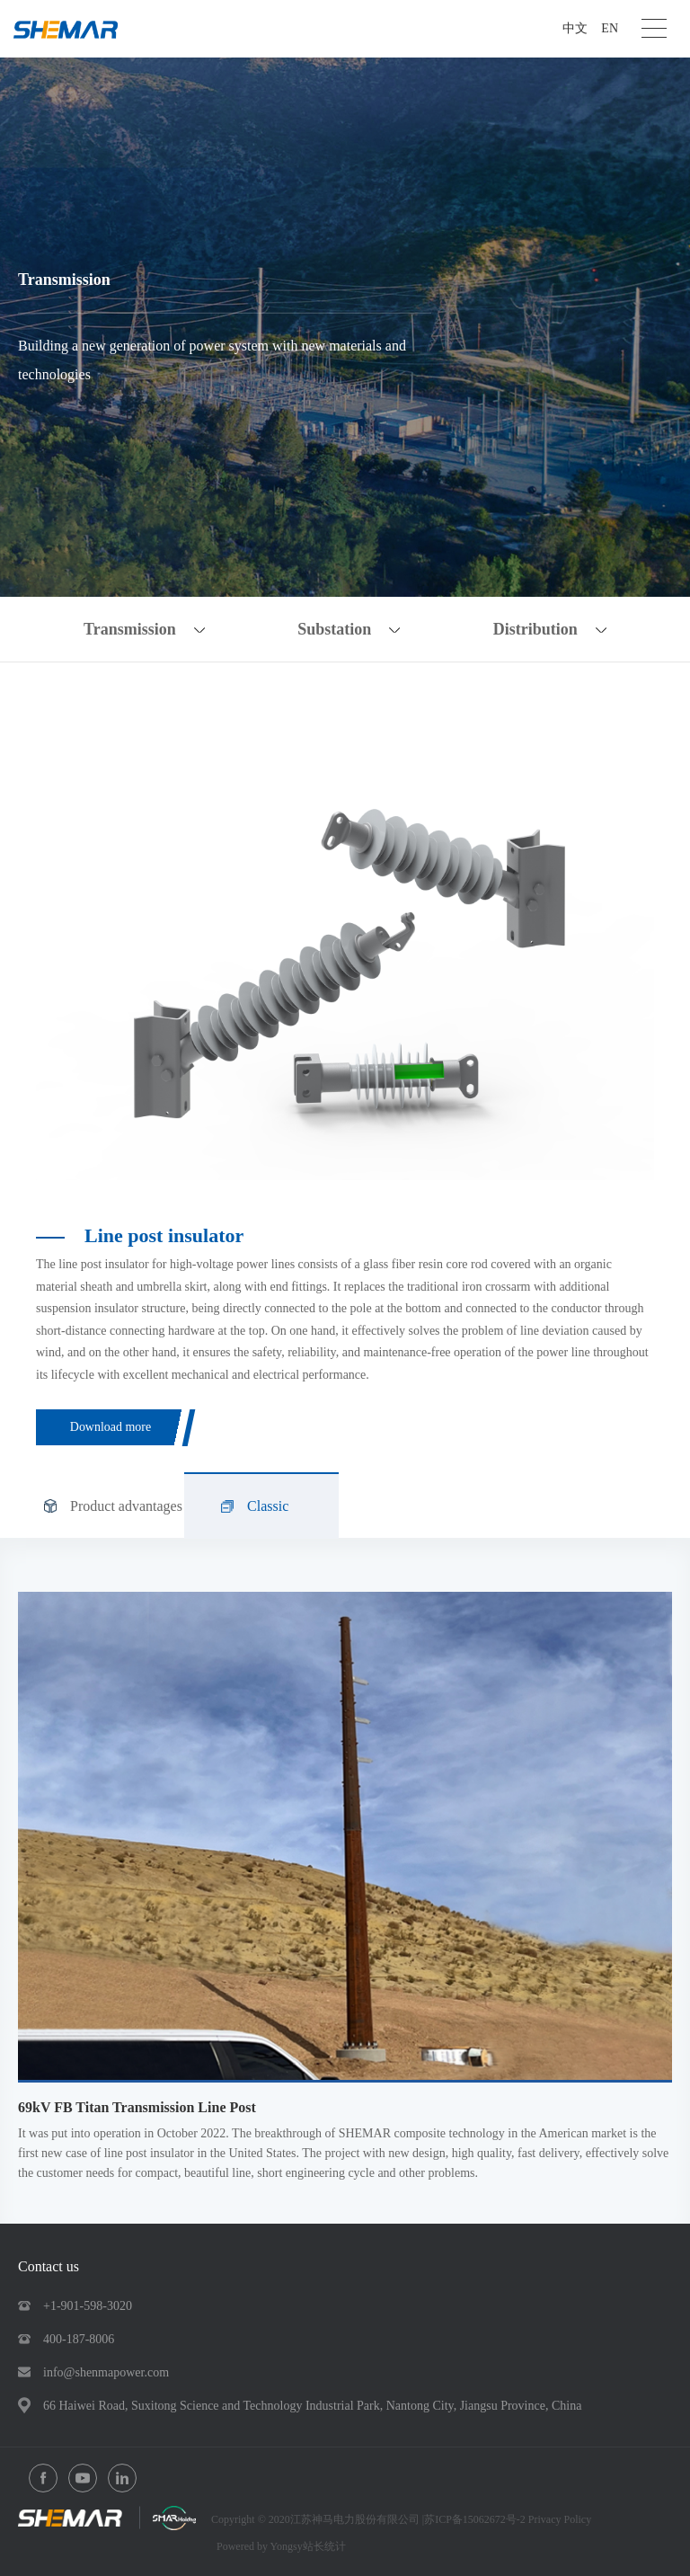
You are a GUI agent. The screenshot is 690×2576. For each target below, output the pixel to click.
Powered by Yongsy (260, 2546)
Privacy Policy (559, 2519)
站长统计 (324, 2546)
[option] (345, 948)
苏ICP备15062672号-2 (476, 2519)
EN (609, 28)
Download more (111, 1427)
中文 (575, 28)
